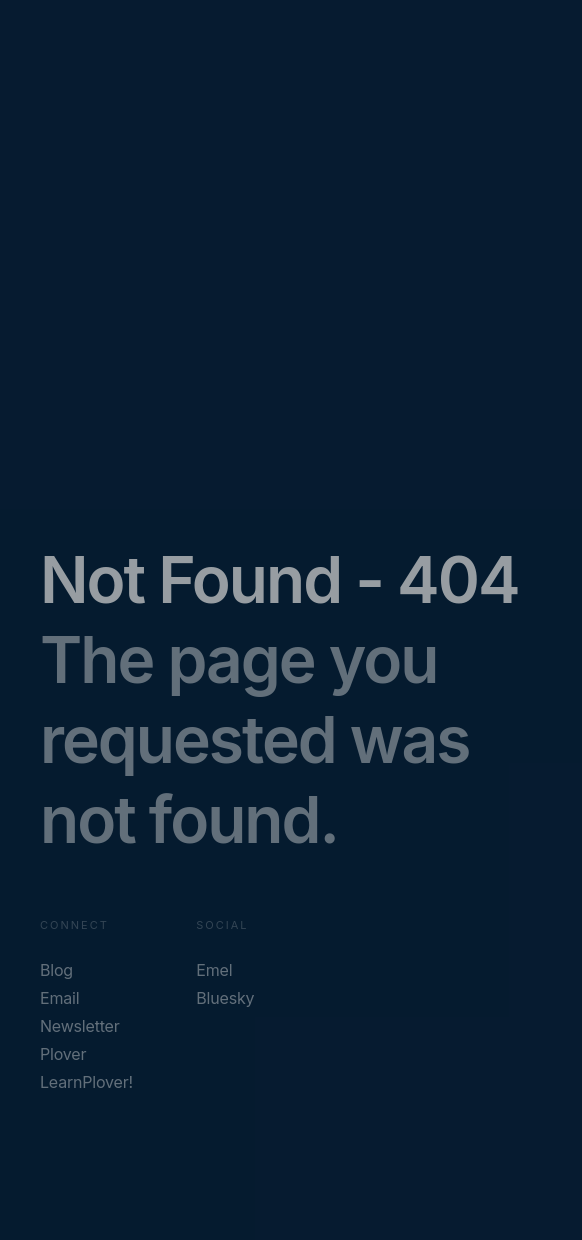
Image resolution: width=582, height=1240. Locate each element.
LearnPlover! (86, 1082)
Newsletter (80, 1026)
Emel (214, 970)
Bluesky (225, 998)
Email (59, 998)
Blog (56, 970)
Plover (63, 1054)
